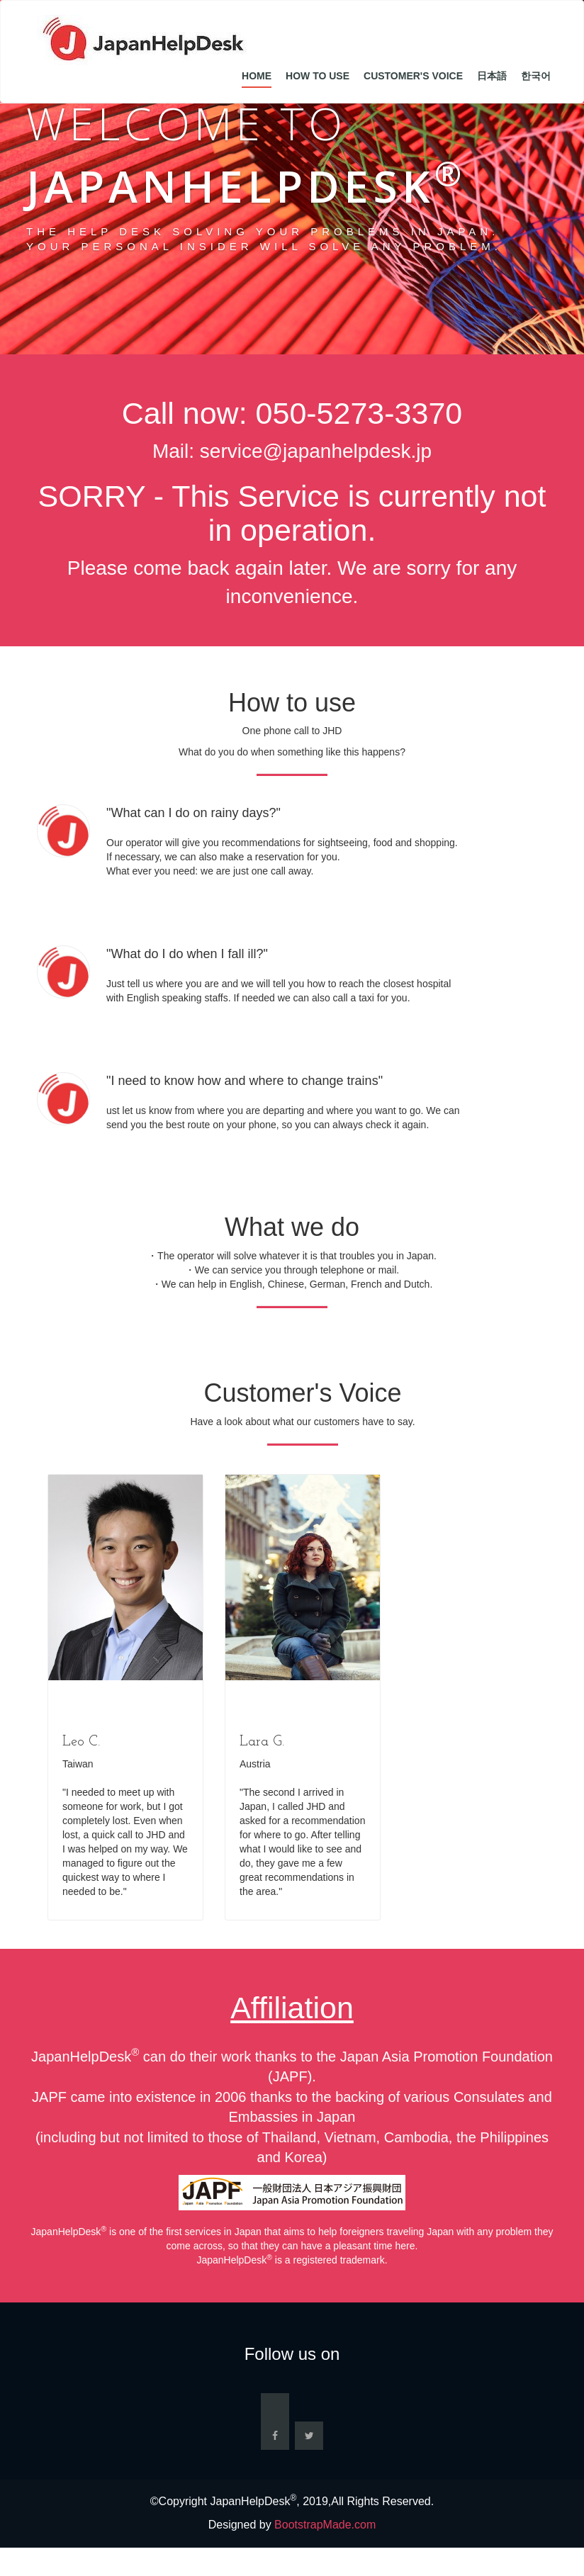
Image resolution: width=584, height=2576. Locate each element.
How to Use (317, 75)
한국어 (536, 75)
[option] (125, 1697)
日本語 (492, 75)
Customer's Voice (413, 75)
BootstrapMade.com (325, 2525)
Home (256, 75)
